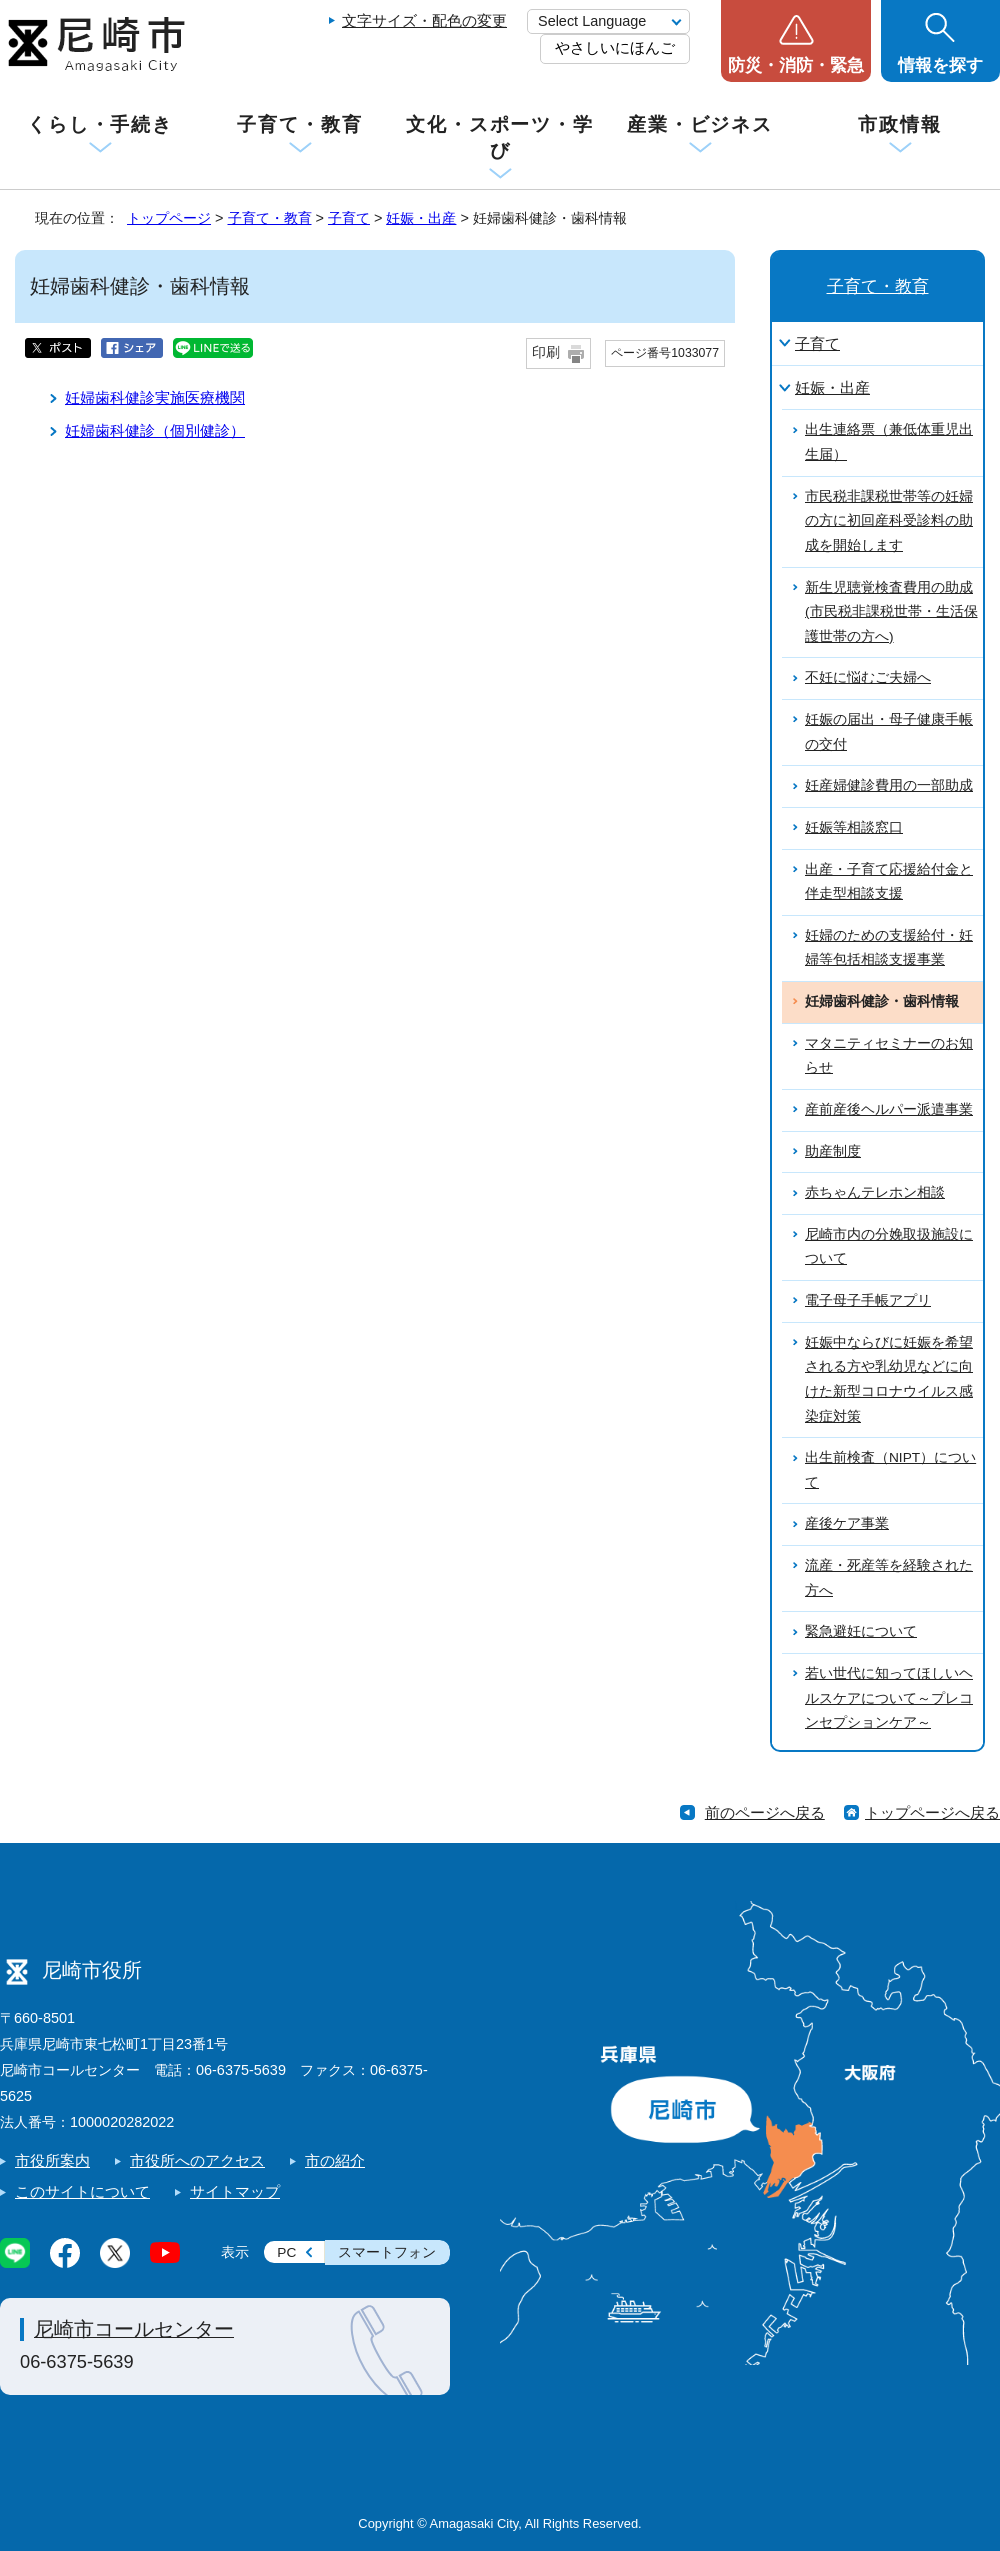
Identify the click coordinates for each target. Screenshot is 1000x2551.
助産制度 (833, 1151)
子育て (349, 218)
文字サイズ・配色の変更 (424, 20)
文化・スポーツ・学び (500, 137)
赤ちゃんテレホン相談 (875, 1192)
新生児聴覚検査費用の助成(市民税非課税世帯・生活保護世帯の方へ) (891, 612)
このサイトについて (82, 2191)
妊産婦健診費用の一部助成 (889, 785)
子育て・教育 (299, 124)
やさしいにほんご (615, 47)
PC (286, 2252)
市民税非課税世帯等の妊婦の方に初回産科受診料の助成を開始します (889, 521)
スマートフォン (387, 2252)
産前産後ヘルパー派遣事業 (889, 1109)
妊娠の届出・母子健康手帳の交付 (889, 732)
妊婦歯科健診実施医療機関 (155, 397)
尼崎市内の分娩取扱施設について (889, 1247)
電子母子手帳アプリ (868, 1300)
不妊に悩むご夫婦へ (868, 677)
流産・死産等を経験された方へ (889, 1578)
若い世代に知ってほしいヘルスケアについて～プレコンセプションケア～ (889, 1698)
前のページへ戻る (765, 1812)
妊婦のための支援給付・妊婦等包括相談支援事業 (889, 948)
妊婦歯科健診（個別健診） (155, 430)
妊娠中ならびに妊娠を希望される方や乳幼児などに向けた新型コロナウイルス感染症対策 (889, 1379)
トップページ (169, 218)
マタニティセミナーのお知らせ (889, 1056)
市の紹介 (335, 2160)
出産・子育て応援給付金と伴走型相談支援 (889, 882)
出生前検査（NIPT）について (890, 1470)
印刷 (546, 352)
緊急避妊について (861, 1631)
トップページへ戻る (932, 1812)
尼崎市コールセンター (134, 2329)
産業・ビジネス (700, 124)
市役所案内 (52, 2160)
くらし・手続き (100, 124)
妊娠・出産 (421, 218)
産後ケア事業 (847, 1523)
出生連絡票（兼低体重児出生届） (889, 442)
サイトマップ (235, 2191)
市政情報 (900, 124)
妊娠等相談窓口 (854, 827)
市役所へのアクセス (197, 2160)
